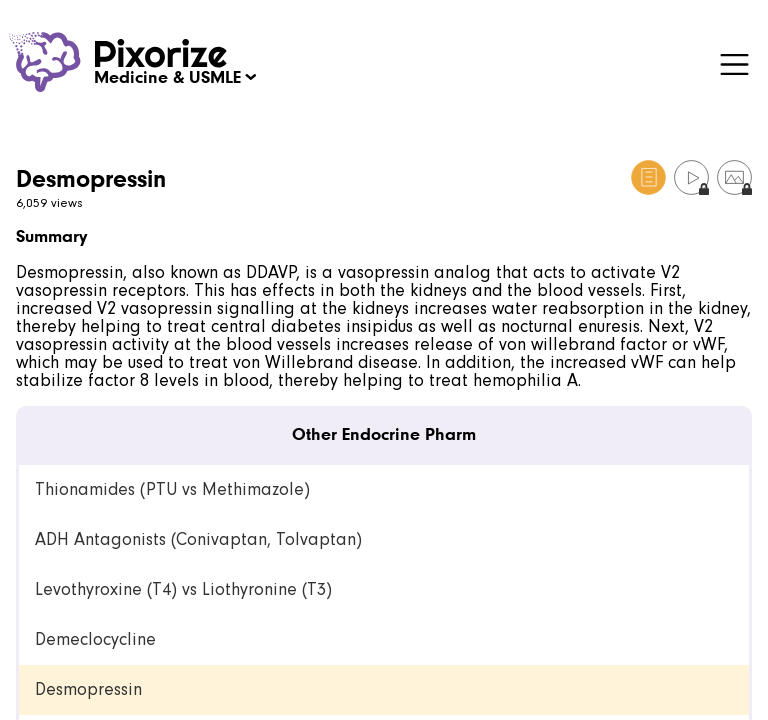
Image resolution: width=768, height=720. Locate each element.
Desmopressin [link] (88, 689)
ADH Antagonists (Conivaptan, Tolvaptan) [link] (198, 539)
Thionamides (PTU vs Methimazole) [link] (172, 489)
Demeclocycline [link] (95, 639)
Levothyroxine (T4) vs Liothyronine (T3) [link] (183, 589)
